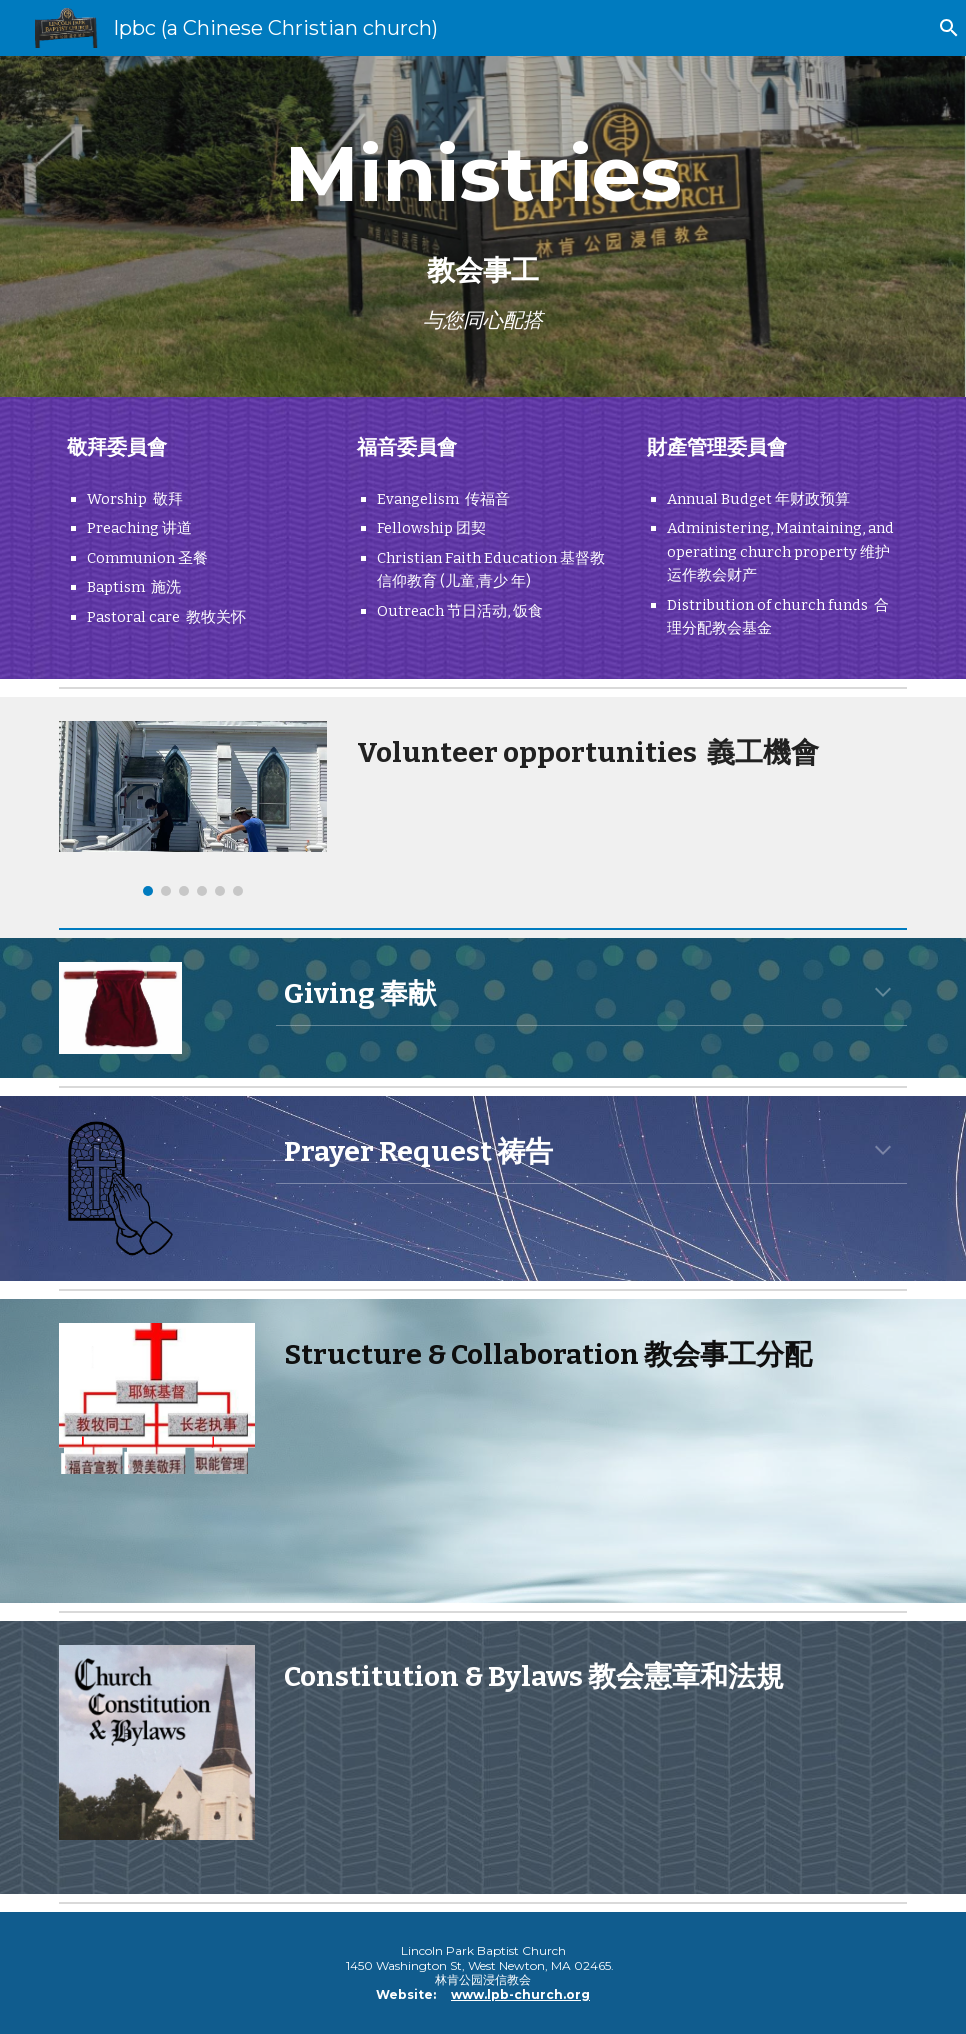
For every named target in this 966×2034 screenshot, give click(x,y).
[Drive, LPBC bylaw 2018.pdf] (591, 1789)
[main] (483, 226)
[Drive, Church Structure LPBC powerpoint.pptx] (591, 1482)
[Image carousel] (193, 809)
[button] (942, 28)
